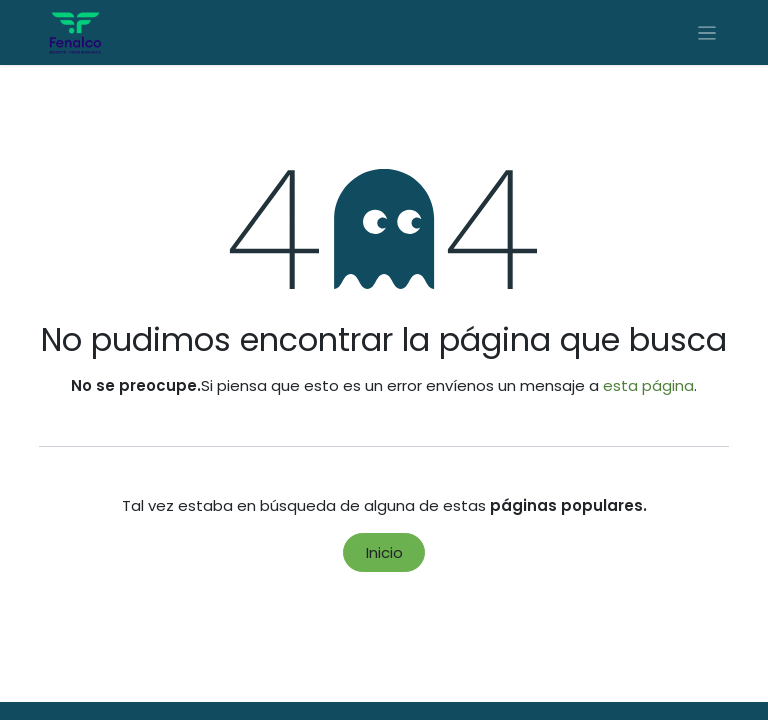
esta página (648, 385)
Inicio (384, 552)
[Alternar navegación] (707, 32)
